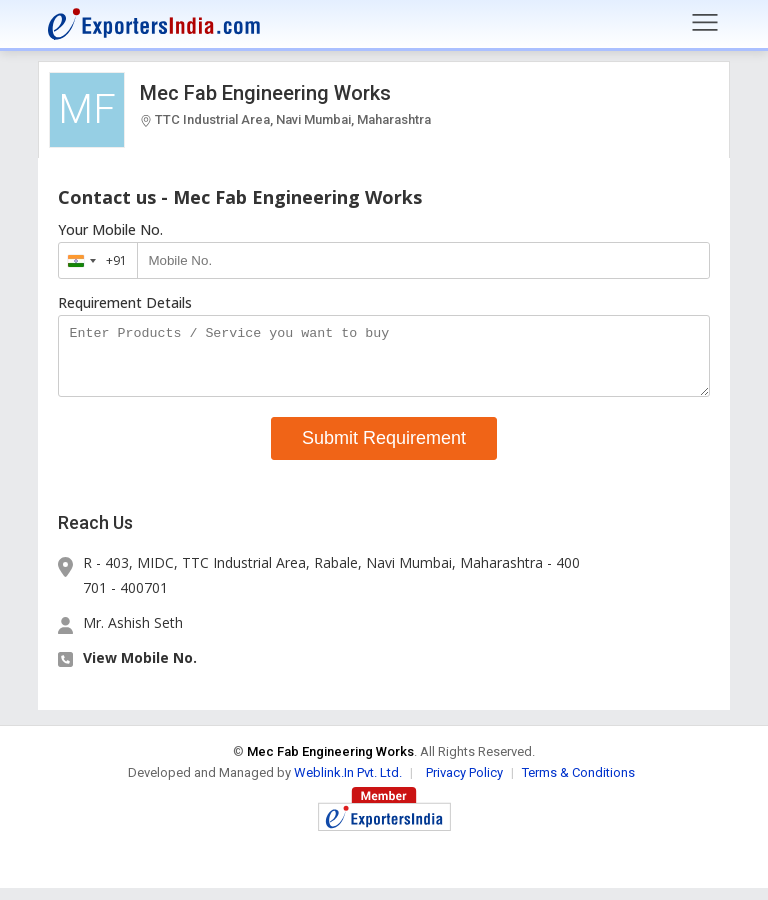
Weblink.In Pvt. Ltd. (348, 784)
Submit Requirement (384, 450)
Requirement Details (125, 303)
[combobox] (93, 260)
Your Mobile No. (110, 230)
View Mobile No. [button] (140, 669)
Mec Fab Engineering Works (265, 93)
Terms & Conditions (578, 784)
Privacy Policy (464, 784)
